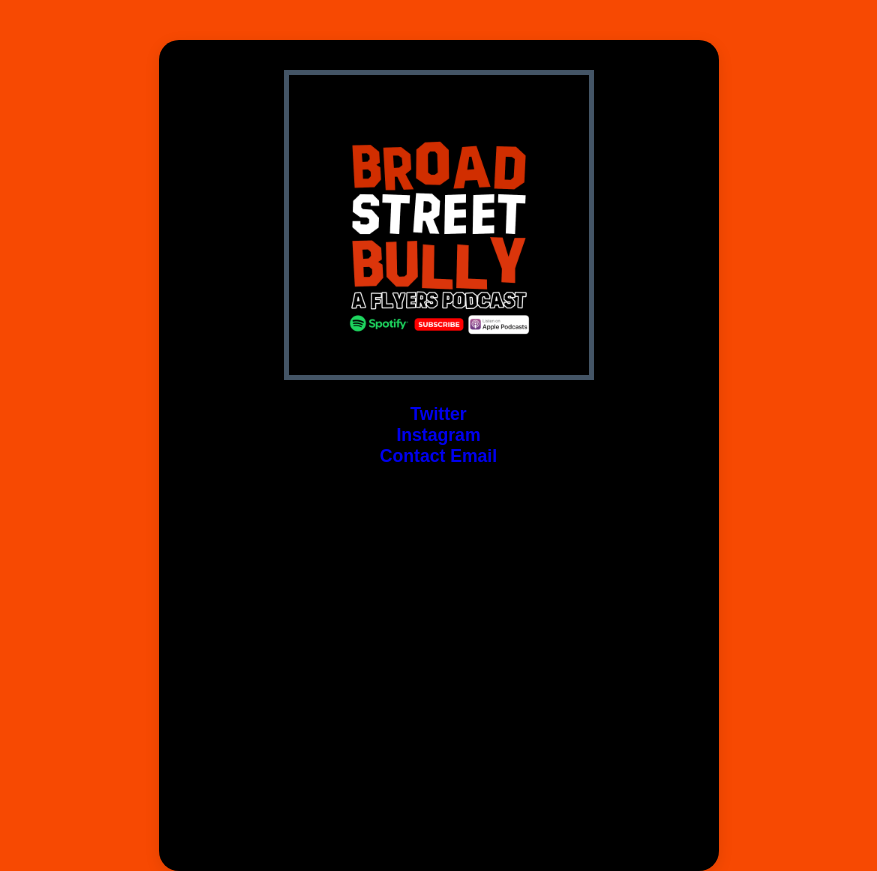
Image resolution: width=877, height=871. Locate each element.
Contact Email (438, 456)
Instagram (438, 435)
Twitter (438, 414)
